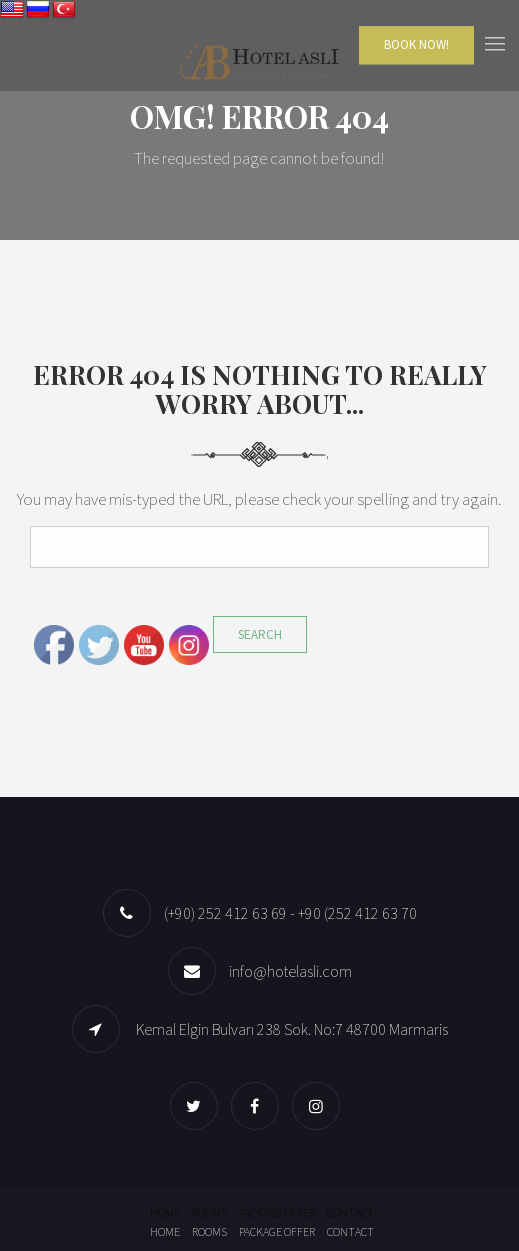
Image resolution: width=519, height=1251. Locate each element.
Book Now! (416, 44)
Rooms (209, 1212)
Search (260, 634)
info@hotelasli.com (290, 971)
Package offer (277, 1212)
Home (165, 1212)
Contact (350, 1212)
